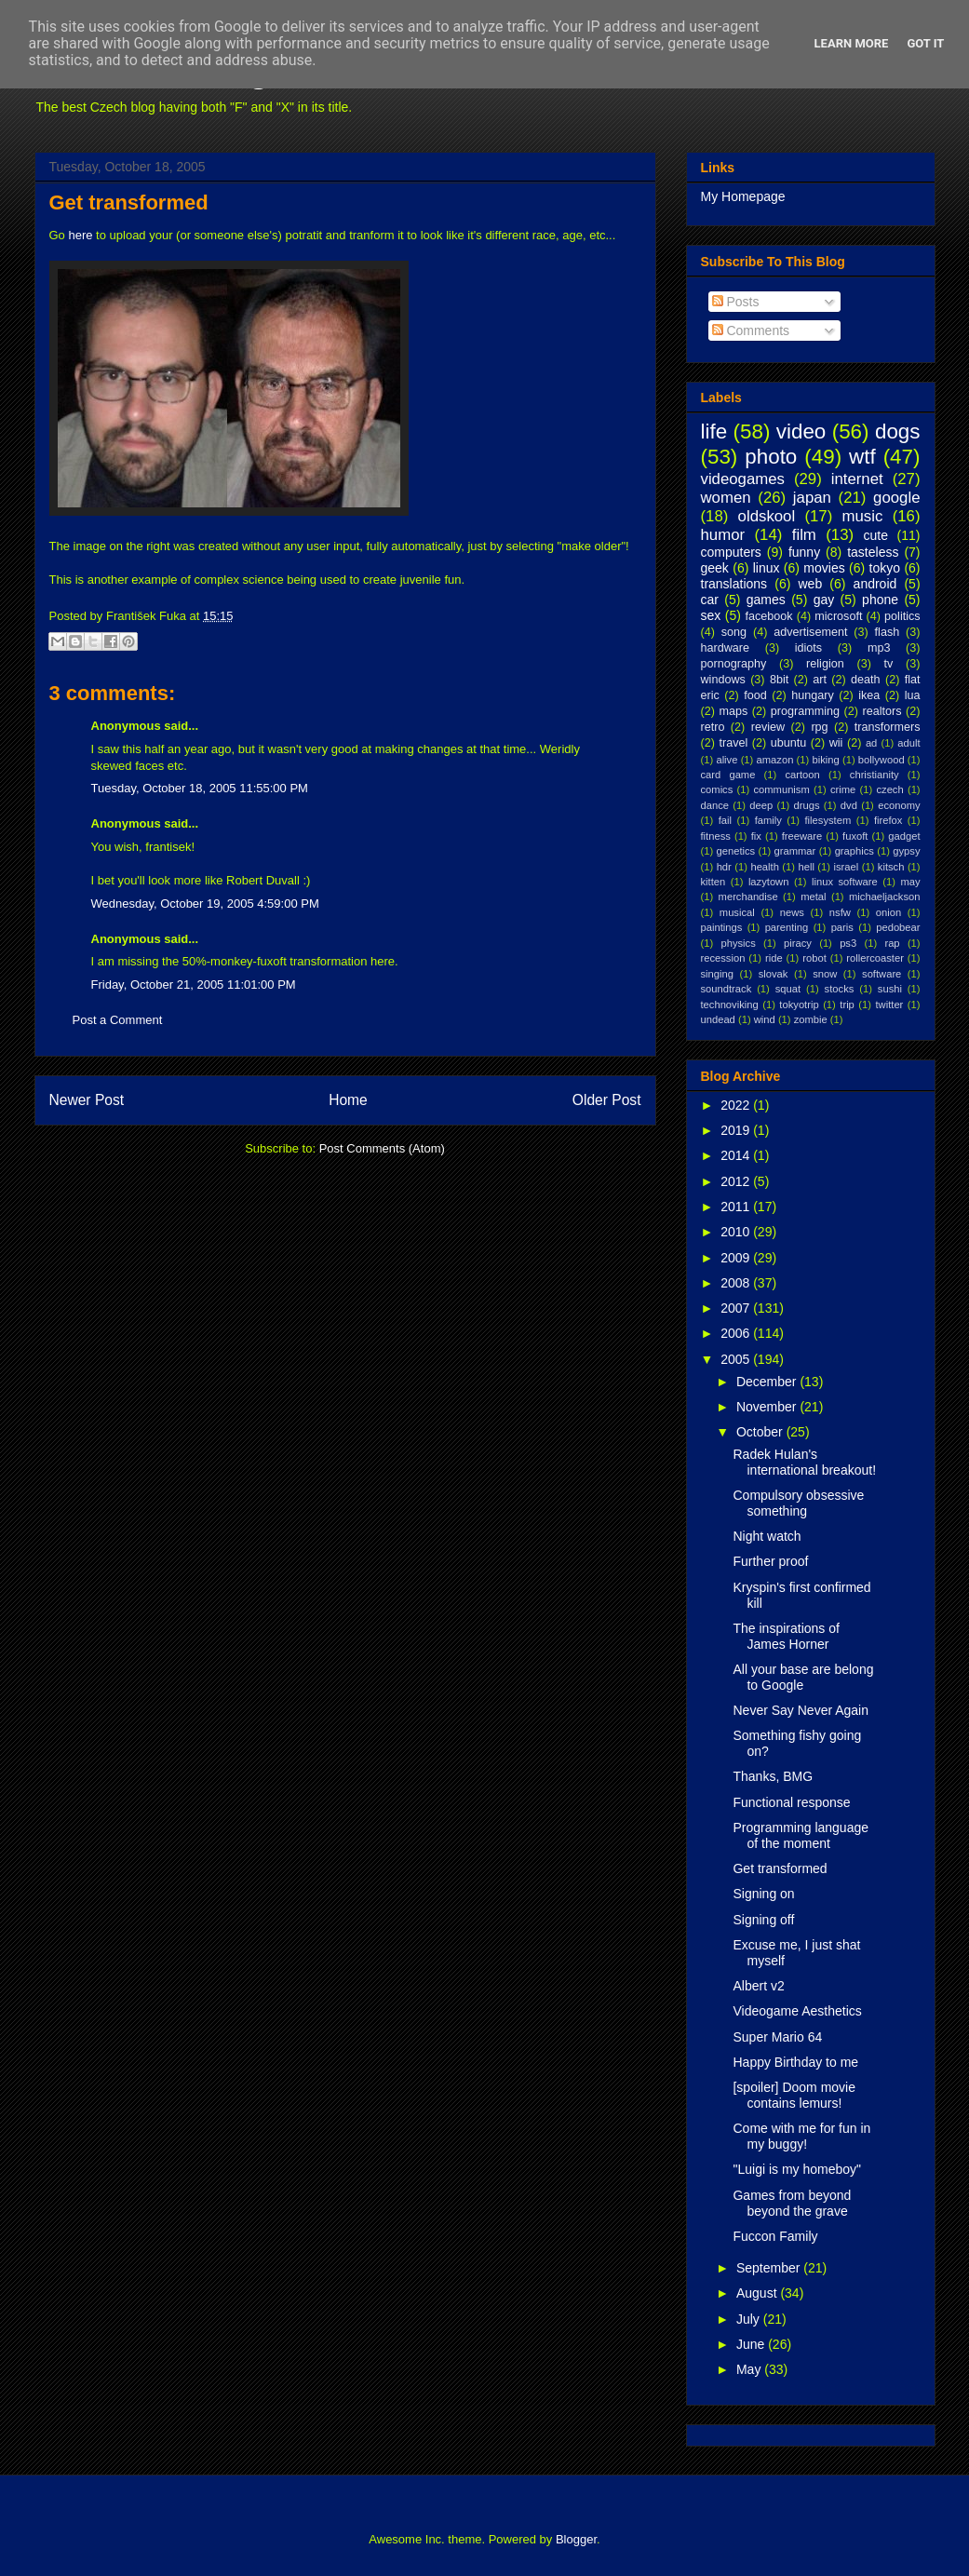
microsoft (838, 616)
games (766, 599)
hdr (724, 866)
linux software (845, 881)
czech (889, 789)
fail (725, 820)
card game (728, 774)
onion (888, 912)
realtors (882, 711)
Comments (751, 330)
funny (804, 552)
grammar (795, 850)
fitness (716, 836)
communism (781, 789)
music (862, 516)
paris (842, 927)
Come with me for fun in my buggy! (801, 2136)
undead (718, 1019)
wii (836, 742)
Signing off (763, 1919)
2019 (736, 1130)
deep (761, 805)
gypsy (906, 850)
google (896, 497)
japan (812, 497)
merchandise (748, 896)
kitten (713, 881)
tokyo (884, 567)
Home (348, 1100)
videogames (743, 479)
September (769, 2267)
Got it (925, 43)
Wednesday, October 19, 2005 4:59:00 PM (205, 903)
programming (805, 711)
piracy (798, 943)
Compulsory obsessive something (798, 1503)
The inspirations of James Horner (786, 1636)
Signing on (763, 1893)
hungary (812, 695)
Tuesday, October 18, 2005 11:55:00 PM (199, 788)
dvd (849, 805)
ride (774, 958)
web (811, 583)
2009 (736, 1257)
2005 (736, 1359)
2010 (736, 1231)
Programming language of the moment (800, 1835)
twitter (890, 1004)
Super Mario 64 (777, 2037)
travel (733, 742)
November (768, 1406)
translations (734, 583)
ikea (869, 695)
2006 (736, 1333)
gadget (904, 836)
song (734, 632)
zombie (811, 1019)
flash (887, 632)
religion (825, 663)
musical (737, 912)
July (749, 2319)
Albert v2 (758, 1985)
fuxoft (855, 836)
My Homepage (743, 196)
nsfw (840, 912)
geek (715, 567)
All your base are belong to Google (803, 1677)
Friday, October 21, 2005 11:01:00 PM (193, 984)
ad (871, 743)
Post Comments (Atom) (382, 1148)
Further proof (770, 1561)
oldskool (767, 516)
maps (733, 711)
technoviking (730, 1004)
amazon (775, 759)
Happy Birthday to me (795, 2062)
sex (711, 615)
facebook (768, 616)
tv (889, 663)
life (714, 431)
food (755, 695)
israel (846, 866)
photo (771, 456)
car (710, 599)
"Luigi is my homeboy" (797, 2169)
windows (723, 679)
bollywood (881, 759)
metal (813, 896)
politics (902, 616)
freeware (802, 836)
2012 (736, 1181)
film (804, 535)
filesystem (828, 820)
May (750, 2369)
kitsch (891, 866)
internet (857, 479)
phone (880, 599)
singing (717, 973)
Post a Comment (118, 1020)
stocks (840, 988)
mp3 (879, 647)
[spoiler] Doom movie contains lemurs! (794, 2095)
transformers (888, 727)
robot (814, 958)
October (761, 1431)
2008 (736, 1282)
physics (737, 943)
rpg (819, 727)
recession (723, 958)
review (768, 727)
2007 (736, 1308)
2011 (736, 1206)
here (80, 235)
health (764, 866)
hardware (725, 647)
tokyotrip (798, 1004)
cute (876, 535)
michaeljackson (884, 896)
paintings (722, 927)
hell (806, 866)
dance (715, 805)
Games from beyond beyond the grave (792, 2203)
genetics (736, 850)
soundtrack (726, 988)
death (866, 679)
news (792, 912)
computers (731, 552)
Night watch (767, 1536)
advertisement (810, 632)
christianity (874, 774)
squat (788, 988)
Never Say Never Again (800, 1710)
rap (891, 943)
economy (899, 805)
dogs (898, 431)
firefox (888, 820)
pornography (734, 663)
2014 (736, 1155)
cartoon (802, 774)
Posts (736, 301)
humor (723, 535)
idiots (808, 647)
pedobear (898, 927)
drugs (807, 805)
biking (825, 759)
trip (847, 1004)
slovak (773, 973)
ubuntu (789, 742)
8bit (779, 679)
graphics (854, 850)
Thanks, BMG (773, 1776)
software (881, 973)
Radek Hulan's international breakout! (804, 1462)
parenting (787, 927)
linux (766, 567)
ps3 (848, 943)
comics (717, 789)
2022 (736, 1105)
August (758, 2293)
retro (713, 727)
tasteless (872, 552)
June (752, 2344)
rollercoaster (875, 958)
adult (908, 743)
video (801, 431)
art (820, 679)
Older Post (606, 1100)
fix (756, 836)
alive (726, 759)
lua (913, 695)
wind (764, 1019)
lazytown (768, 881)
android (875, 583)
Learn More (851, 43)
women (726, 497)
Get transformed (129, 202)
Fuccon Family (775, 2236)
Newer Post (87, 1100)
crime (842, 789)
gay (824, 599)
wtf (862, 456)
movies (823, 567)
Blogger (576, 2539)
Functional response (791, 1802)
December (768, 1381)
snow (825, 973)
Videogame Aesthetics (797, 2010)
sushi (890, 988)
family (768, 820)
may (910, 881)
